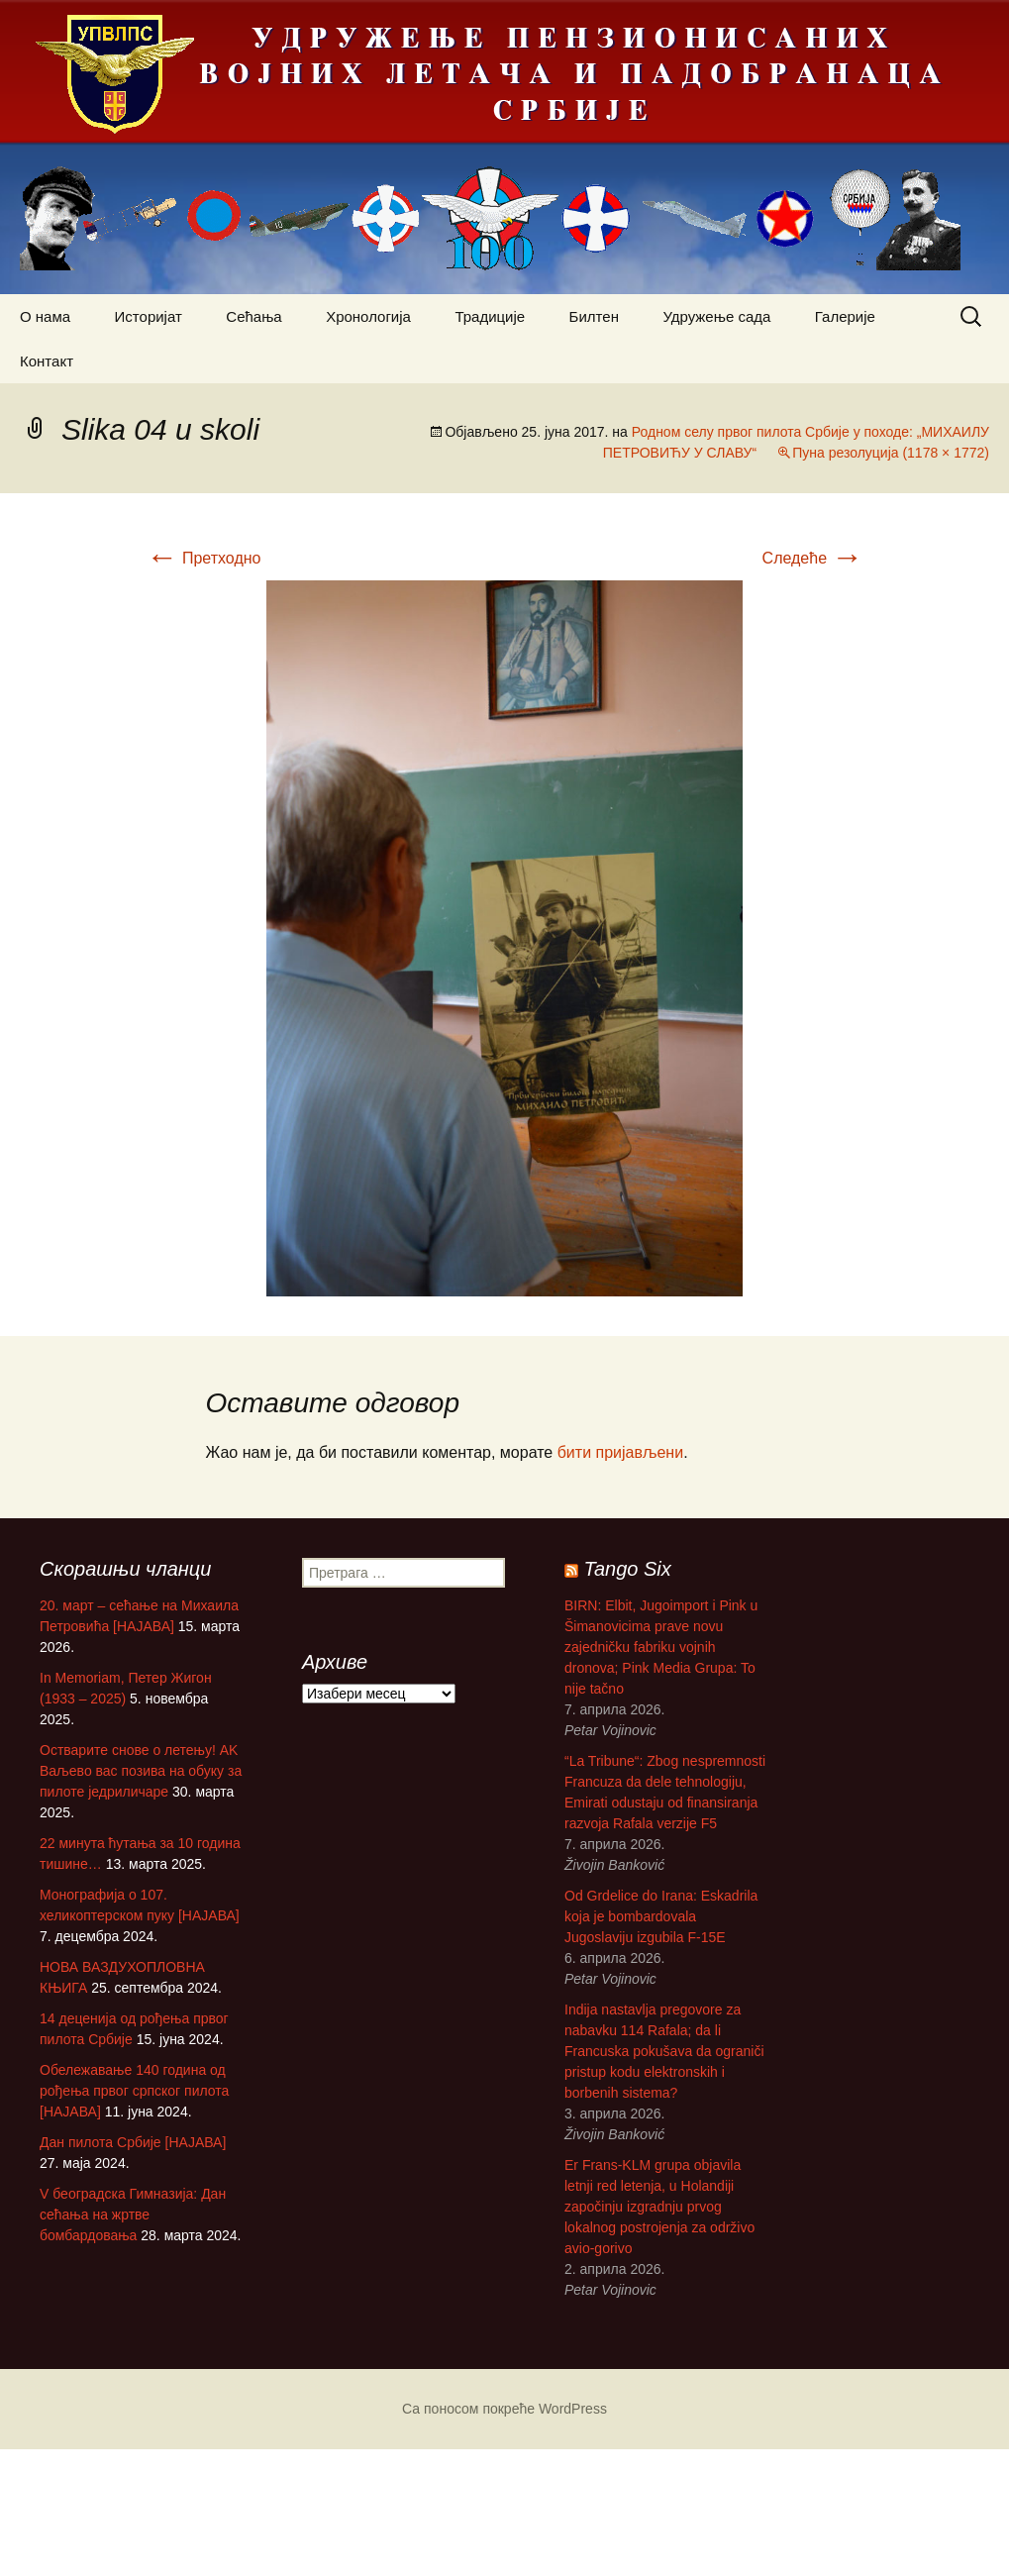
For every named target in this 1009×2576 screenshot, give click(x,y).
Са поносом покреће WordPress (504, 2409)
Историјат (148, 316)
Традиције (489, 316)
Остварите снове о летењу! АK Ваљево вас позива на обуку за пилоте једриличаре (141, 1771)
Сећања (253, 316)
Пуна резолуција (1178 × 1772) (890, 453)
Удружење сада (716, 316)
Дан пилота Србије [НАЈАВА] (133, 2142)
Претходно (204, 558)
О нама (45, 316)
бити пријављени (620, 1452)
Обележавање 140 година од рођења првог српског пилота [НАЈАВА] (134, 2090)
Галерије (845, 316)
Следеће (812, 558)
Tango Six (594, 1581)
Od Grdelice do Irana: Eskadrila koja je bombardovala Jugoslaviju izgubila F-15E (627, 1928)
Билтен (594, 316)
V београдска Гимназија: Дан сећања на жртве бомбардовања (133, 2214)
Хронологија (368, 316)
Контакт (46, 361)
